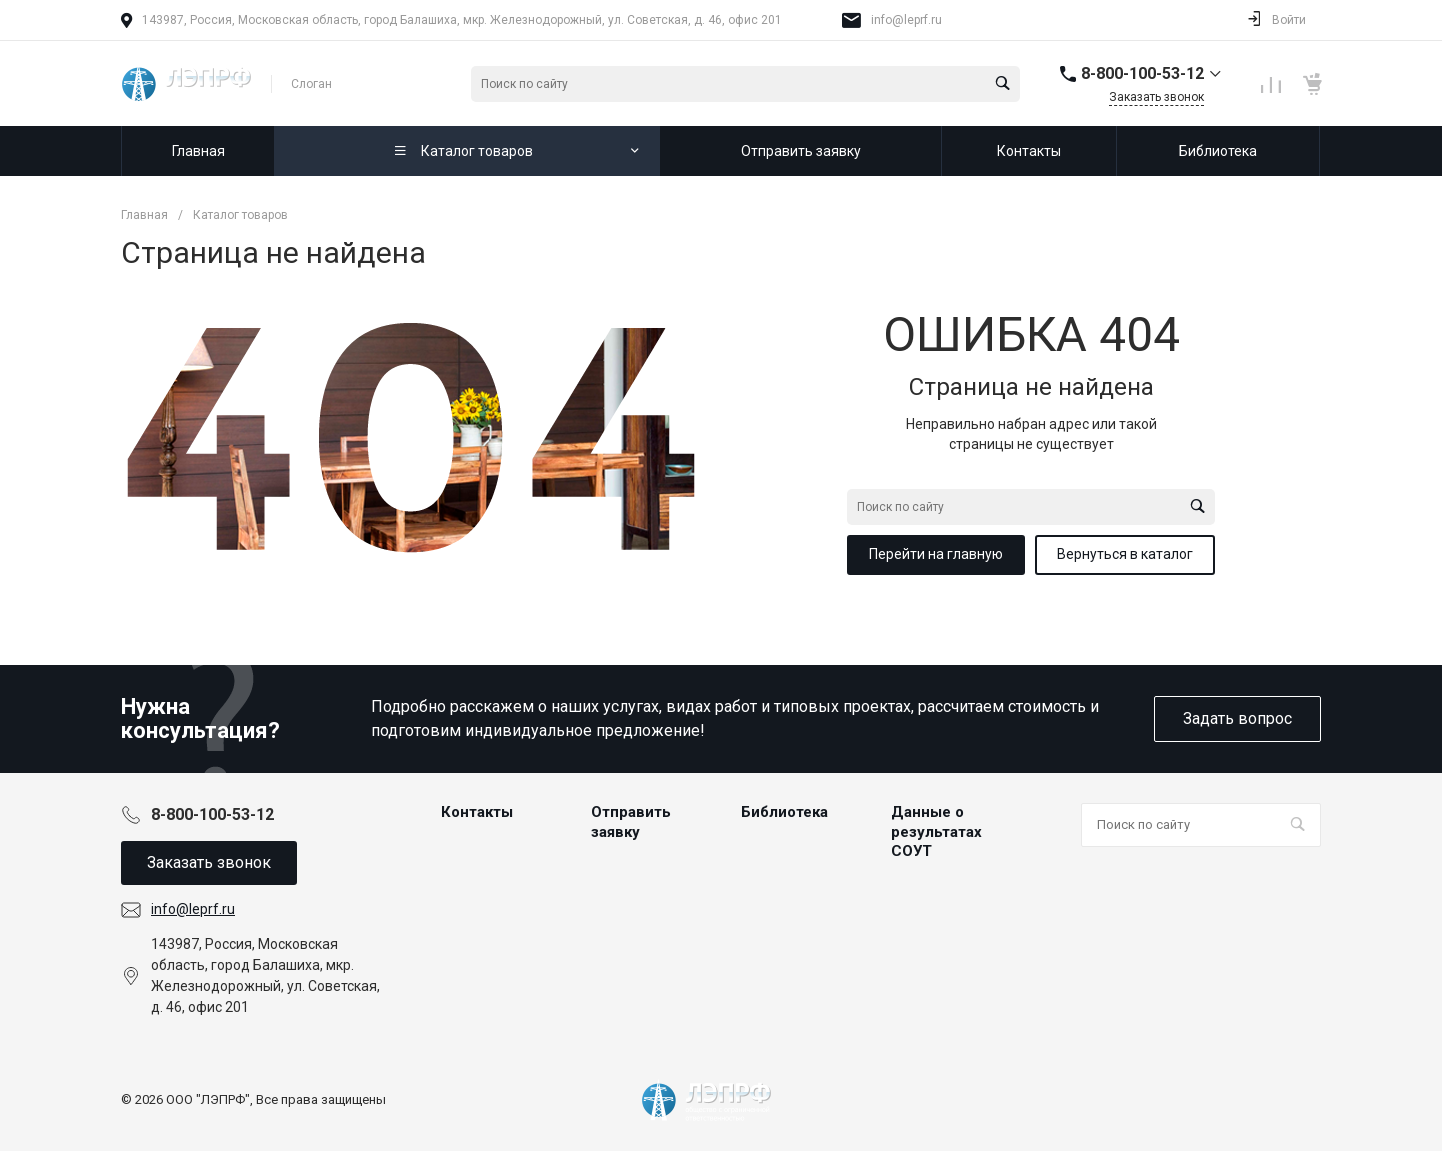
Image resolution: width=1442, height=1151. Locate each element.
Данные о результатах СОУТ (936, 831)
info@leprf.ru (906, 20)
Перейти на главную (936, 554)
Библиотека (784, 812)
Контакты (477, 812)
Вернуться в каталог (1125, 554)
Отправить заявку (631, 822)
